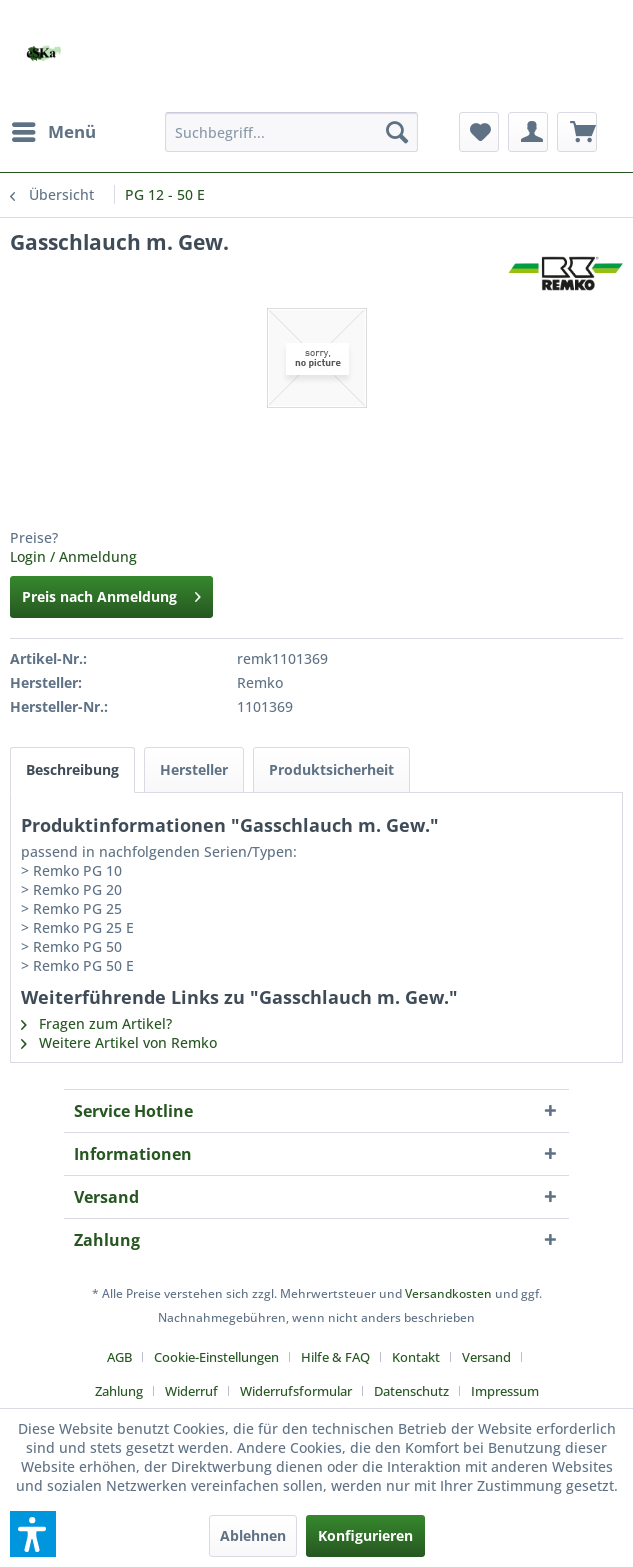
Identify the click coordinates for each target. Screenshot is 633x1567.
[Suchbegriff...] (291, 132)
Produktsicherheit (331, 769)
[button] (33, 1534)
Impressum (505, 1391)
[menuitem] (53, 132)
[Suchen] (397, 132)
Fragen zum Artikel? (96, 1023)
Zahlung (119, 1391)
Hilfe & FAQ (335, 1357)
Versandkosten (448, 1293)
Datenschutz (411, 1391)
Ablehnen (253, 1535)
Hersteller (194, 769)
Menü (54, 129)
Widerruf (191, 1391)
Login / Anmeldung (73, 556)
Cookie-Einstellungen (216, 1357)
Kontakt (416, 1357)
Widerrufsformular (296, 1391)
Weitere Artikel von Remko (119, 1042)
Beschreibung (72, 769)
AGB (119, 1357)
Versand (486, 1357)
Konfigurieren (365, 1535)
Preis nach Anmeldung (111, 593)
